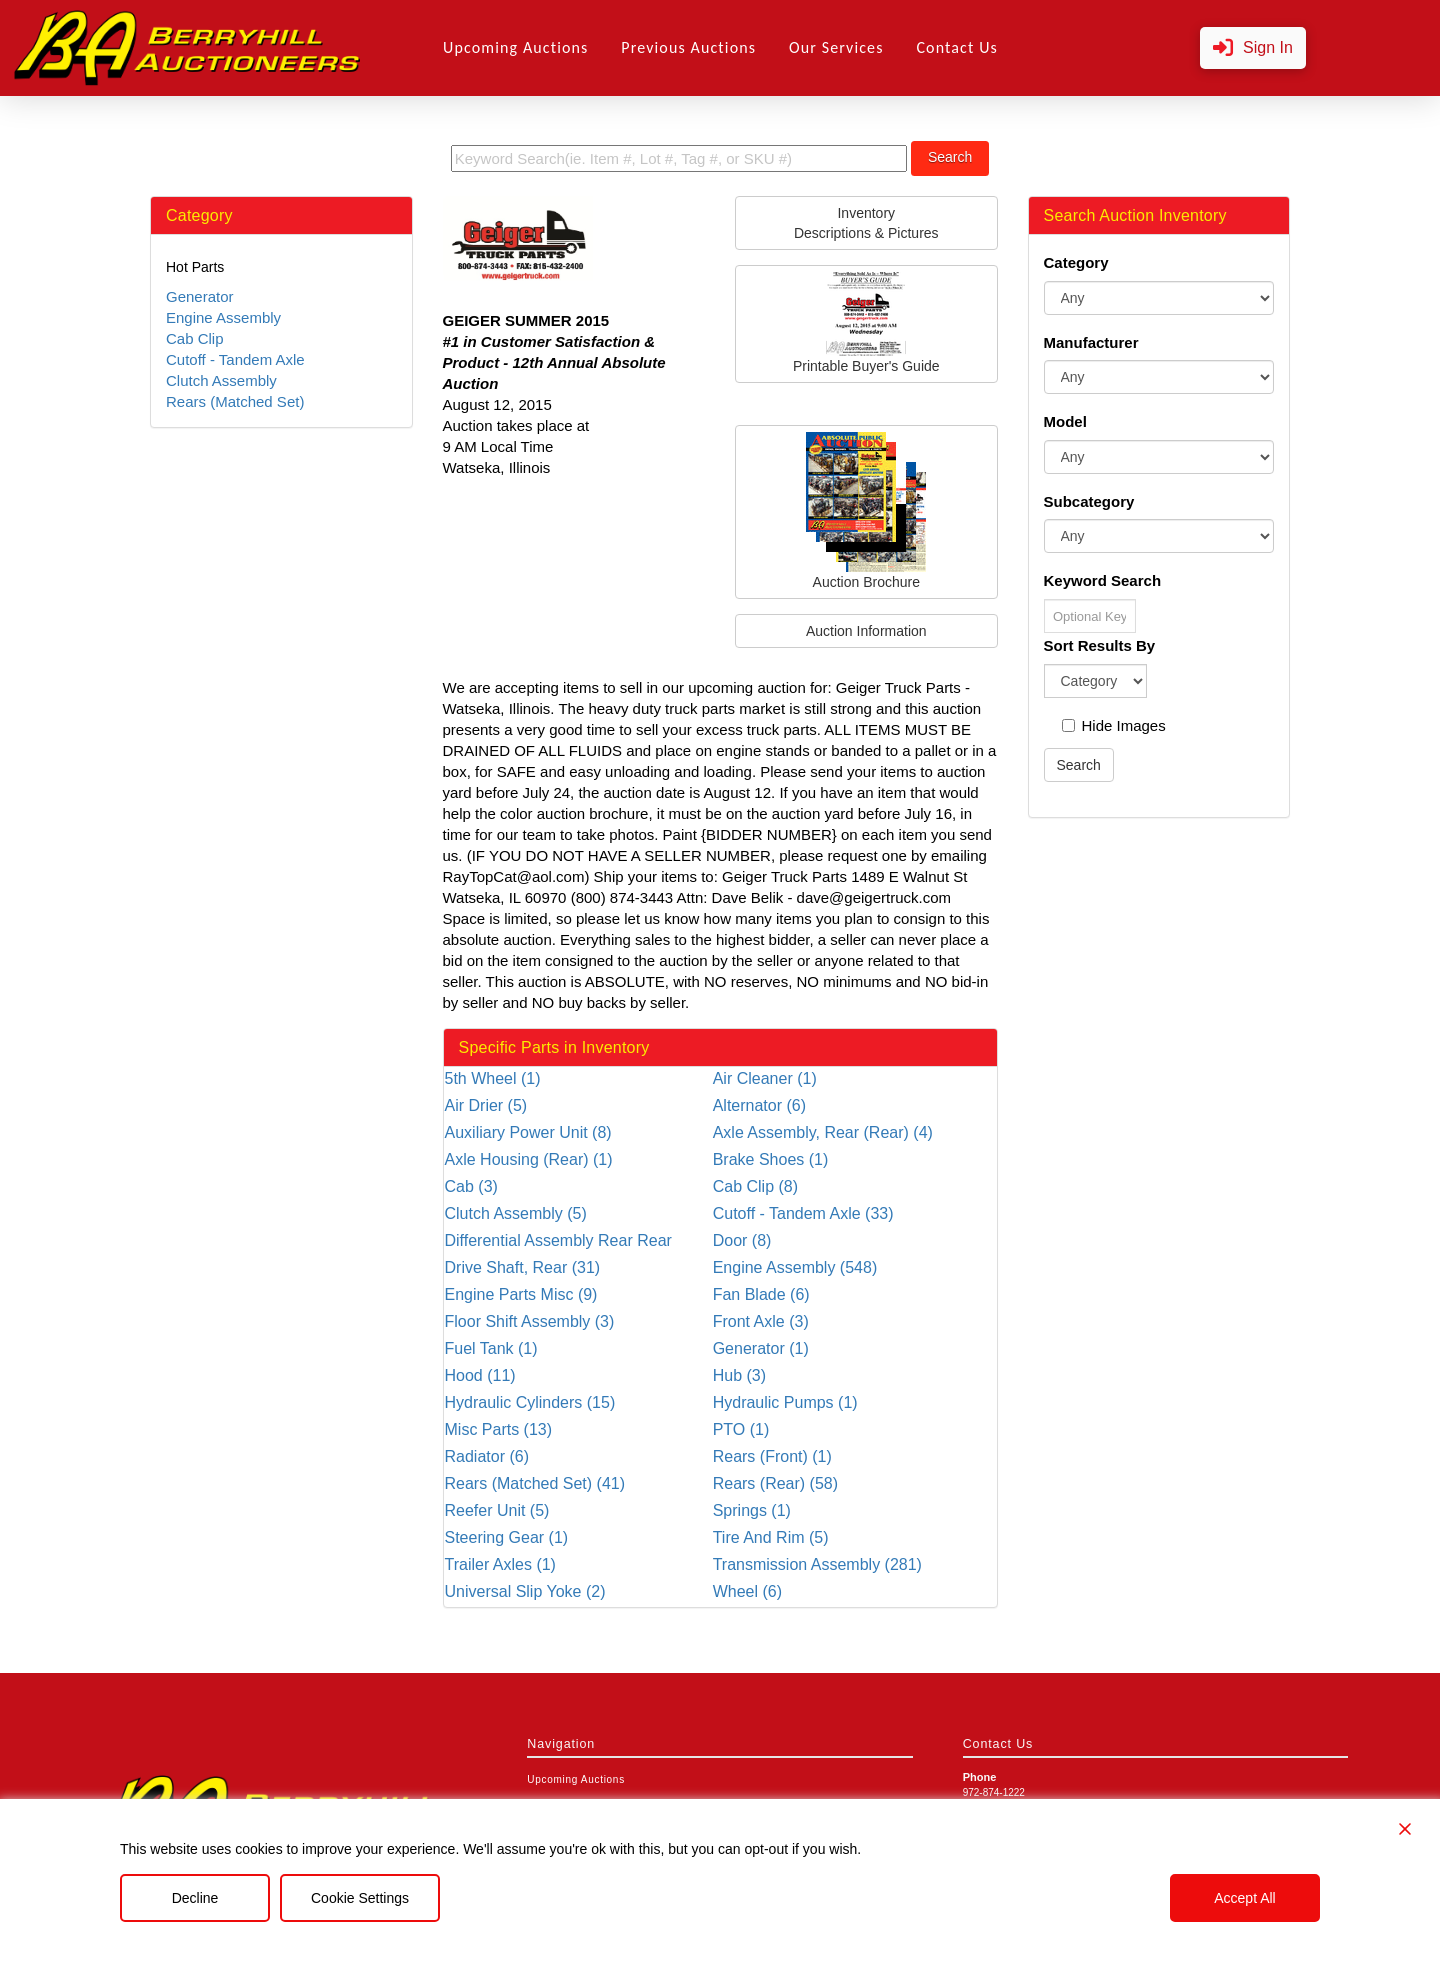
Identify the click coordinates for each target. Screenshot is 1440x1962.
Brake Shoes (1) (771, 1159)
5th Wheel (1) (493, 1078)
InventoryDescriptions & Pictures (866, 223)
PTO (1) (741, 1429)
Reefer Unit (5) (497, 1510)
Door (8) (742, 1240)
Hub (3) (739, 1375)
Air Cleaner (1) (765, 1078)
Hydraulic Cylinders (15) (530, 1402)
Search (950, 157)
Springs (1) (752, 1510)
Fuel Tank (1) (491, 1348)
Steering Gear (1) (507, 1537)
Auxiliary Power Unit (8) (528, 1132)
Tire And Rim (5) (771, 1537)
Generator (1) (761, 1348)
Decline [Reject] (195, 1898)
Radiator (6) (487, 1456)
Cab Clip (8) (755, 1186)
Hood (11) (480, 1375)
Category (1076, 262)
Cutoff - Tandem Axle (235, 359)
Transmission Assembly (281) (817, 1564)
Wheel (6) (747, 1591)
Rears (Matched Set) (235, 401)
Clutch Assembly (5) (516, 1213)
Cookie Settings (360, 1898)
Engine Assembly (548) (795, 1267)
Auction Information (866, 631)
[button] (1253, 48)
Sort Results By (1100, 645)
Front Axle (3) (761, 1321)
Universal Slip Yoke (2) (525, 1591)
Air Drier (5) (486, 1105)
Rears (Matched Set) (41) (535, 1483)
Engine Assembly (223, 317)
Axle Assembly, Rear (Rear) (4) (823, 1132)
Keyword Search (1103, 580)
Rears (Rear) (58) (775, 1483)
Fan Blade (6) (761, 1294)
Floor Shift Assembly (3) (530, 1321)
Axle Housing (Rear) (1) (529, 1159)
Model (1065, 421)
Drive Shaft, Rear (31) (523, 1267)
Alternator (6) (759, 1105)
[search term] (679, 158)
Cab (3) (471, 1186)
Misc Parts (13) (499, 1429)
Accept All (1244, 1898)
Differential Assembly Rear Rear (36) (558, 1241)
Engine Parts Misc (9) (521, 1294)
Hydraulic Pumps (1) (785, 1402)
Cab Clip (195, 338)
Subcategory (1089, 501)
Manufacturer (1091, 342)
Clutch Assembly (221, 380)
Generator (200, 296)
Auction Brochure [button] (866, 511)
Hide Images (1114, 725)
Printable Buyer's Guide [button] (866, 323)
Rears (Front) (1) (772, 1456)
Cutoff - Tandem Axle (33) (803, 1213)
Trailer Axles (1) (500, 1564)
